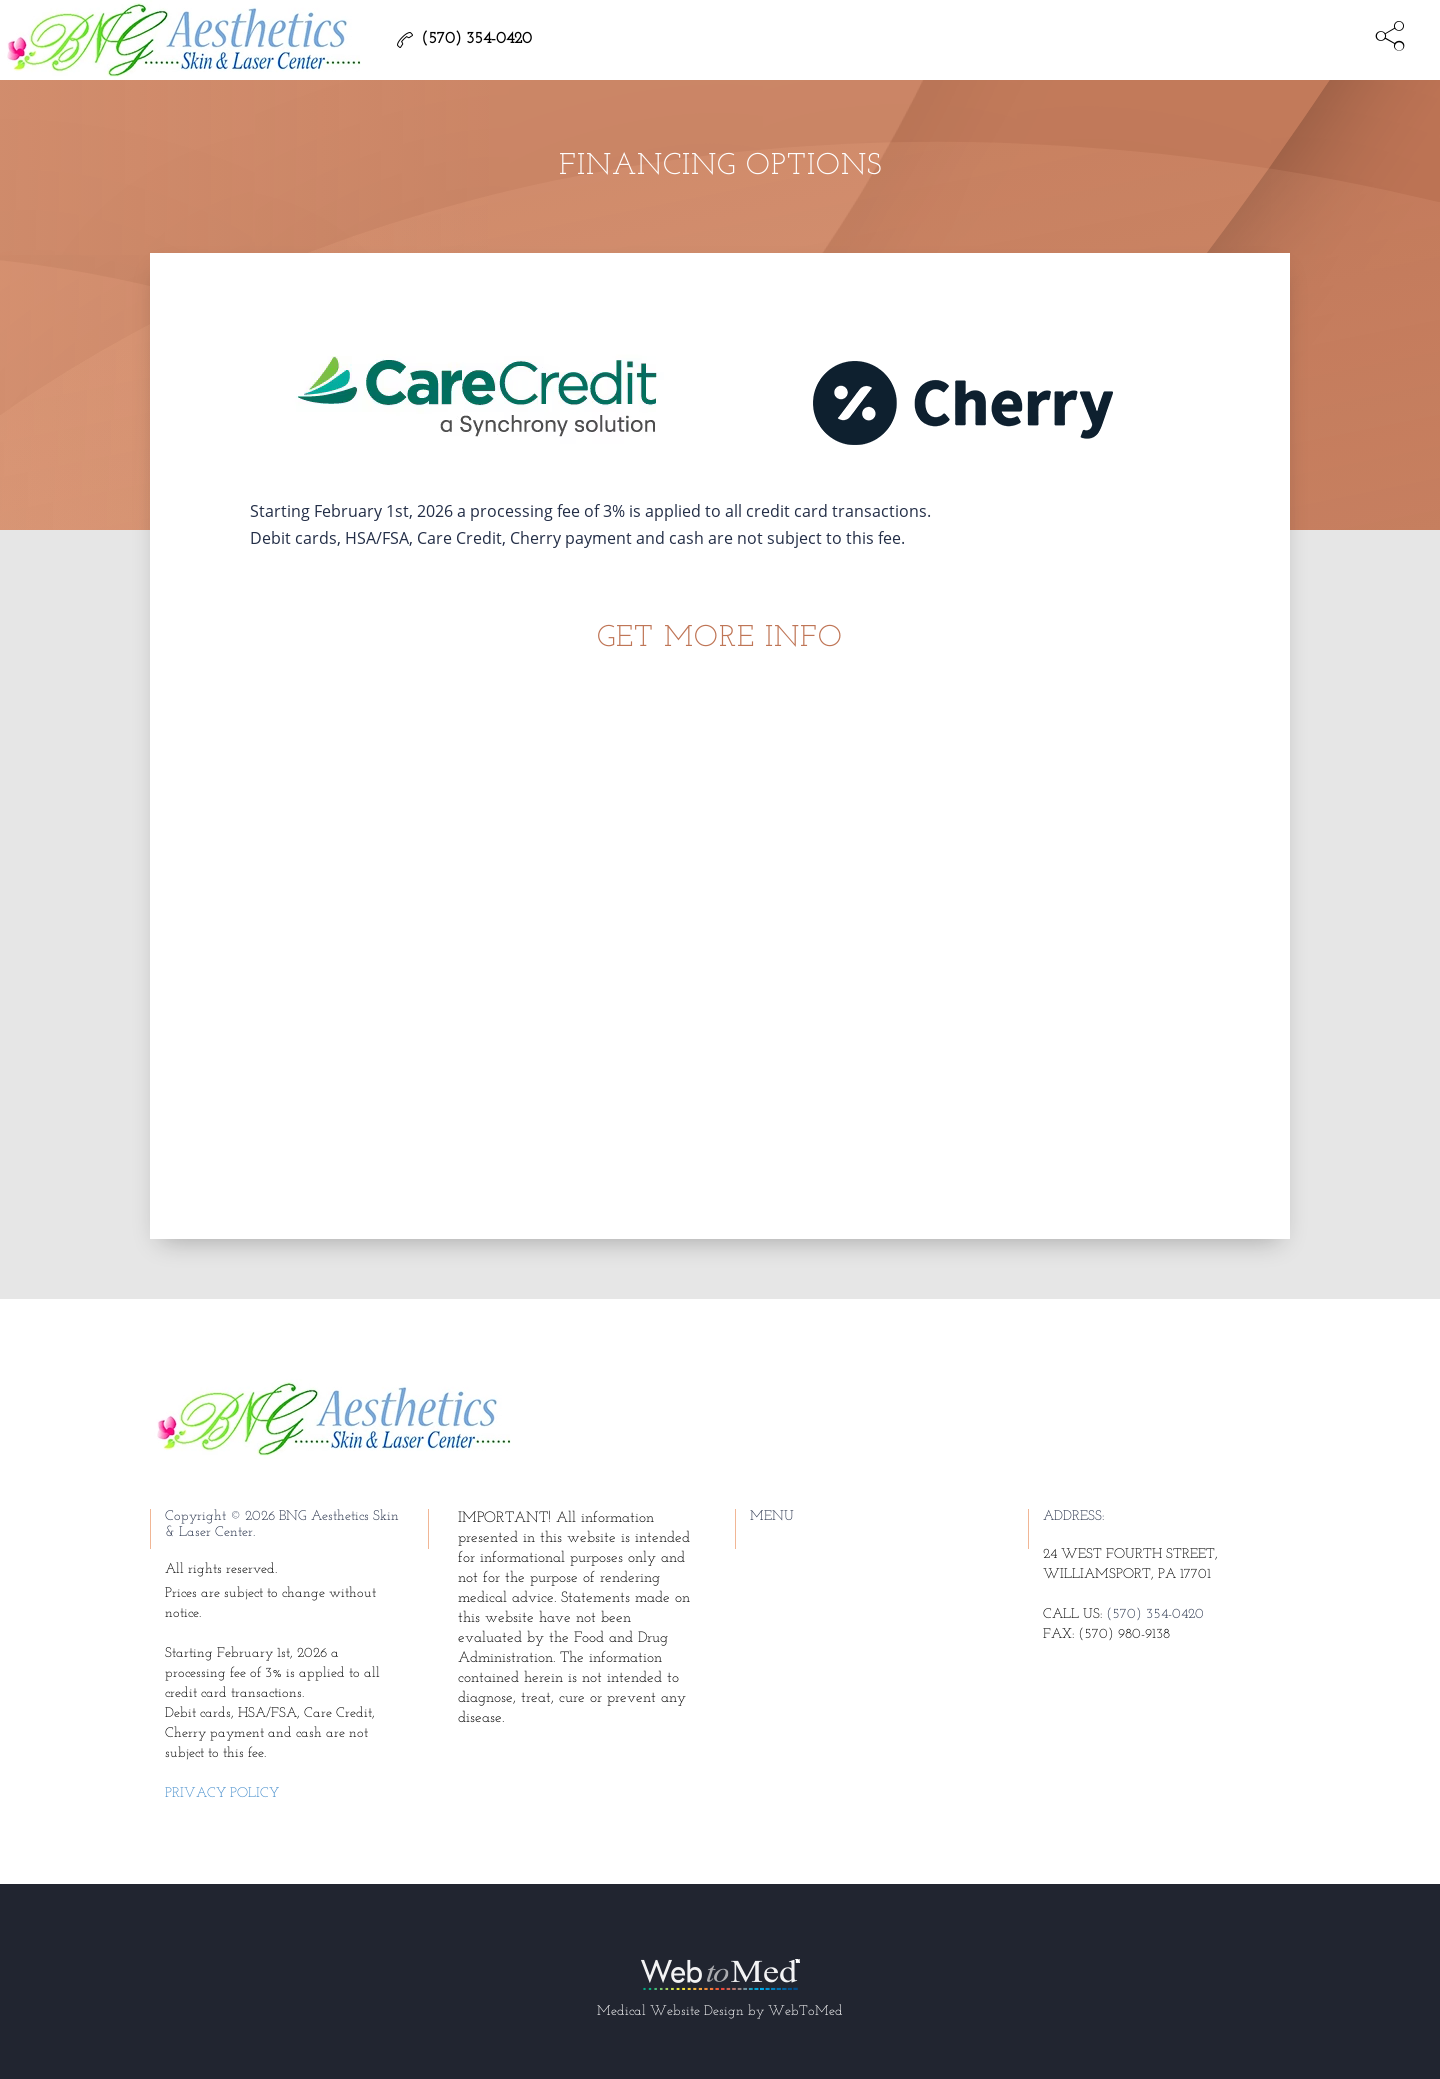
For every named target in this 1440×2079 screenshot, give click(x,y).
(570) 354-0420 (1155, 1614)
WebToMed (805, 2011)
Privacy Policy (222, 1793)
